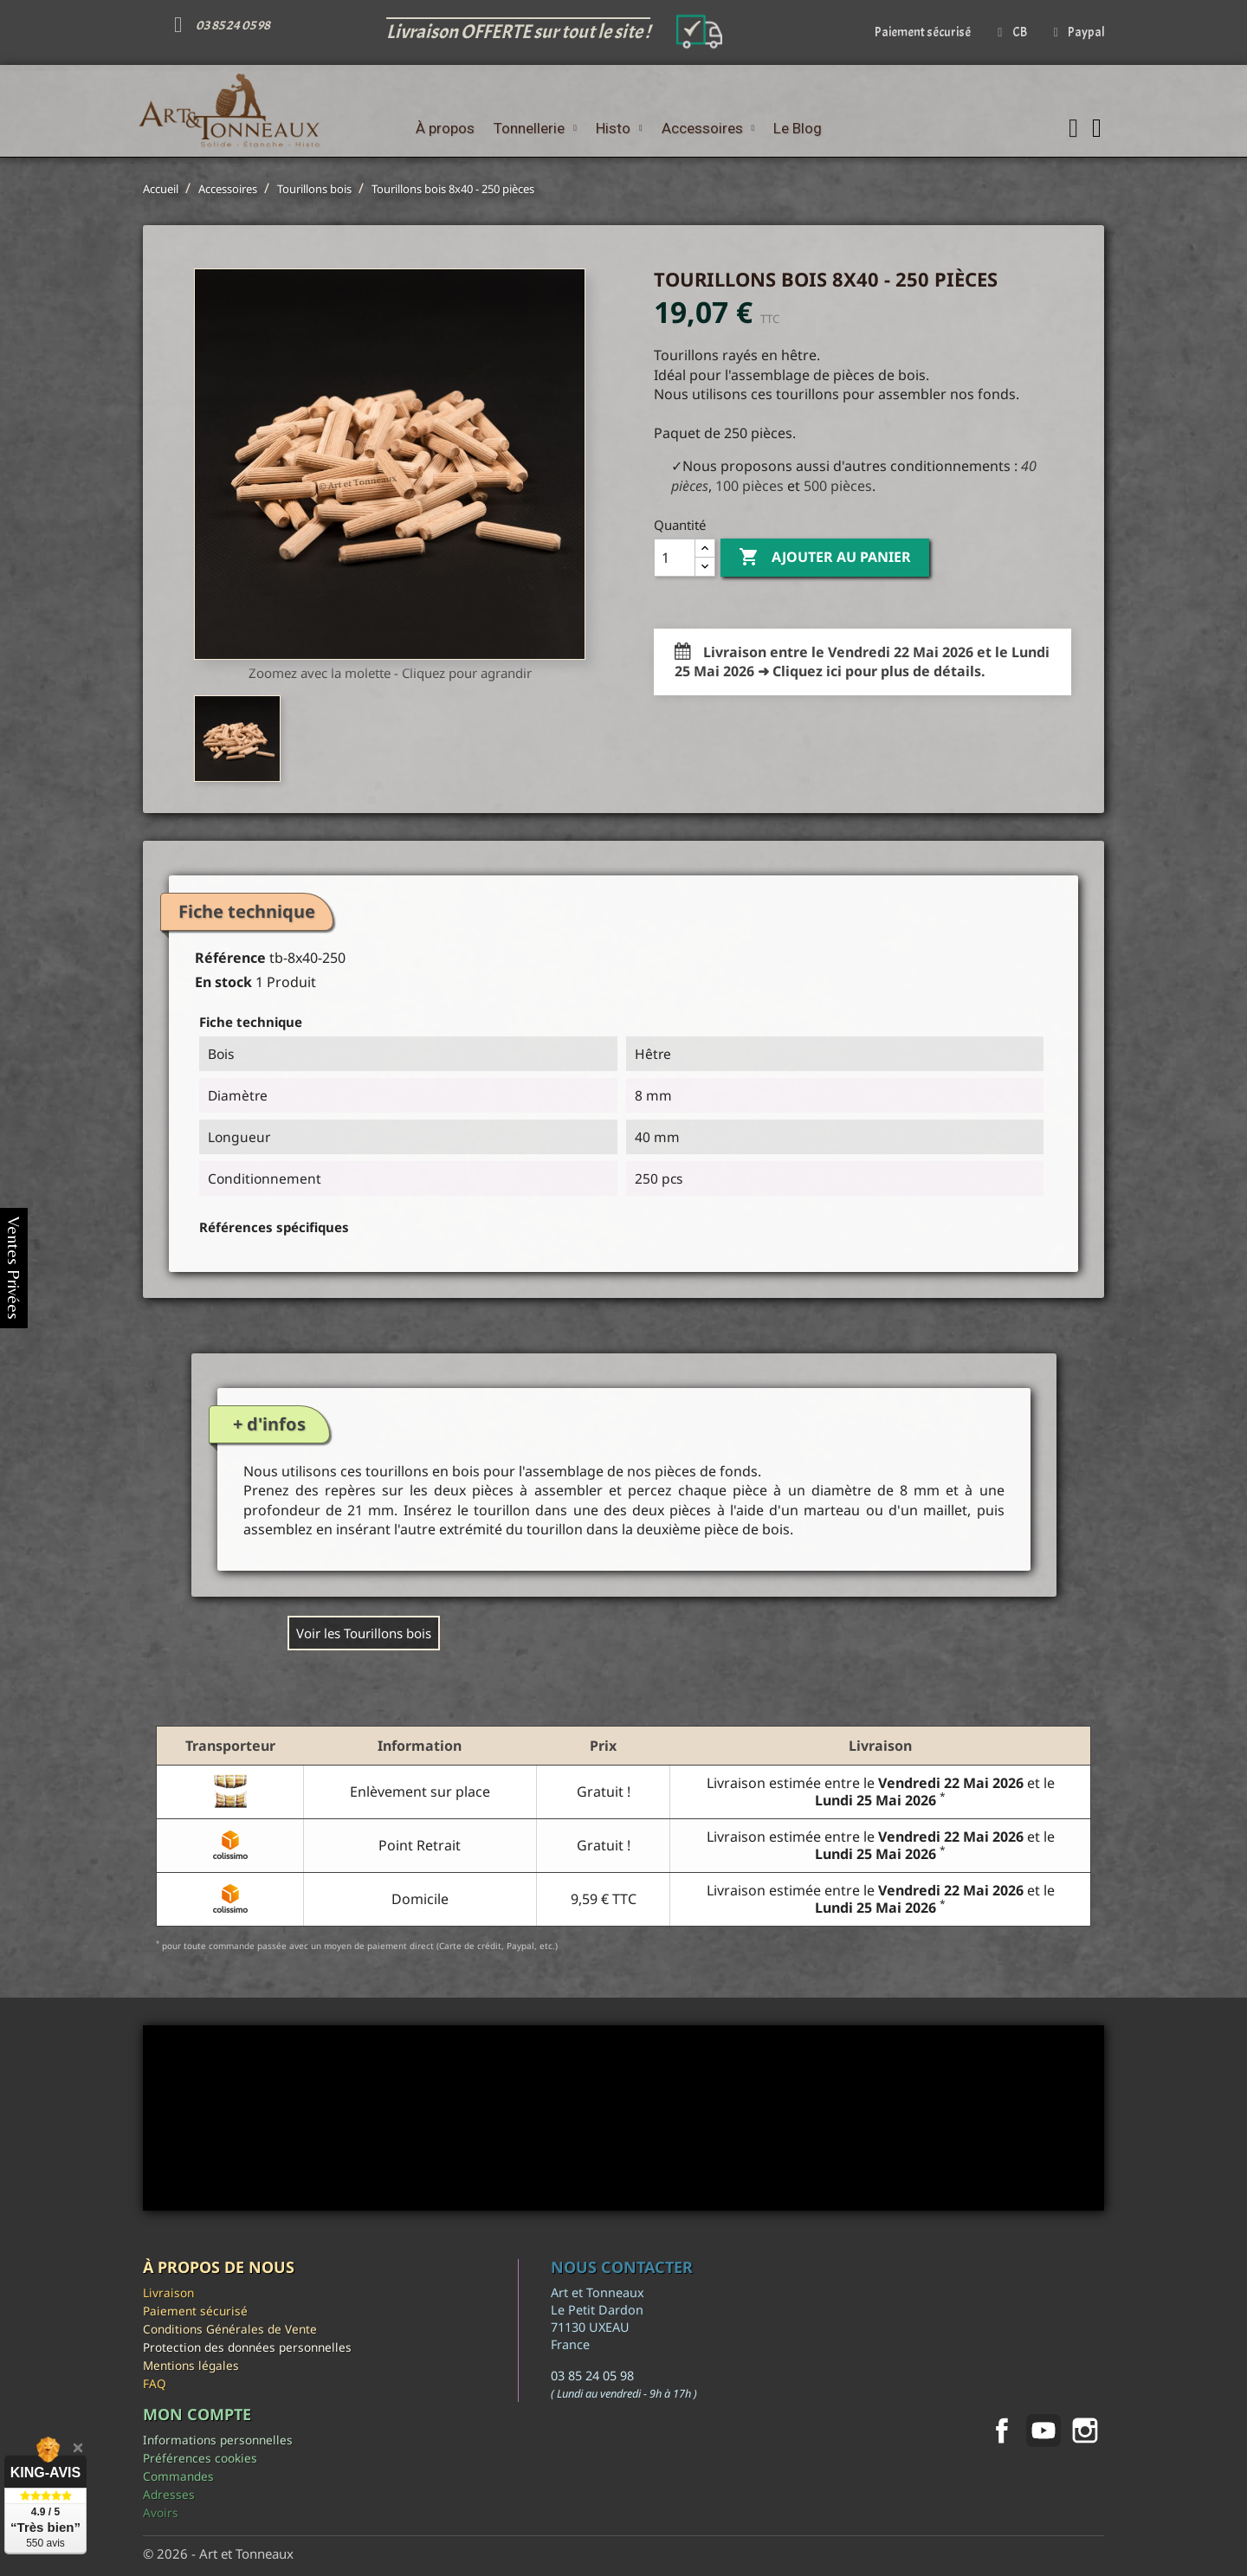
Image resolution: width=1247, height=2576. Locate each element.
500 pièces (838, 485)
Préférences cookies (200, 2458)
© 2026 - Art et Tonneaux (218, 2553)
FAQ (154, 2383)
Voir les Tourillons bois (363, 1633)
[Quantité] (674, 558)
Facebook (1002, 2430)
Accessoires (708, 128)
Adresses (169, 2494)
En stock (223, 982)
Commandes (178, 2476)
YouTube (1043, 2430)
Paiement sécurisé (195, 2310)
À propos (445, 128)
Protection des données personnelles (247, 2347)
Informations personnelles (218, 2439)
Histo (619, 128)
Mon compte (197, 2414)
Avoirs (160, 2512)
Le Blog (797, 128)
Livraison (168, 2292)
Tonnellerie (535, 128)
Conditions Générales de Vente (230, 2329)
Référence (230, 957)
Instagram (1085, 2430)
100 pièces (749, 485)
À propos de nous (218, 2266)
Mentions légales (191, 2365)
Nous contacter (622, 2266)
